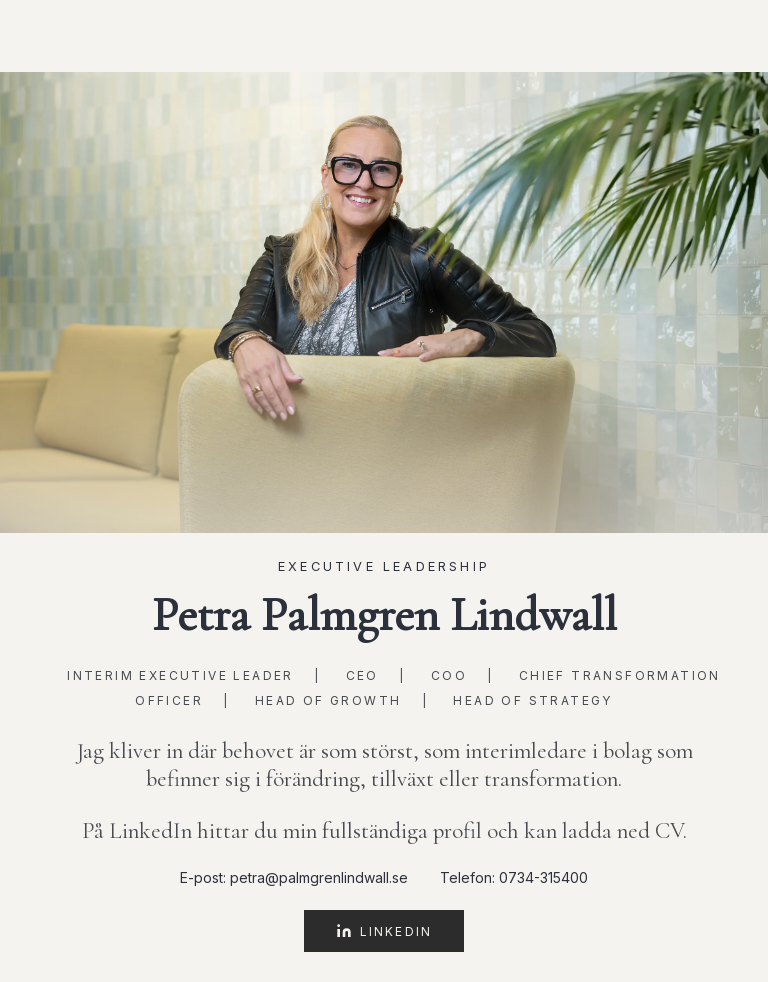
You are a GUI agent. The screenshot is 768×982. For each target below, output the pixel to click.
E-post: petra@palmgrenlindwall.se (294, 877)
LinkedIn (384, 931)
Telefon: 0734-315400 (514, 877)
